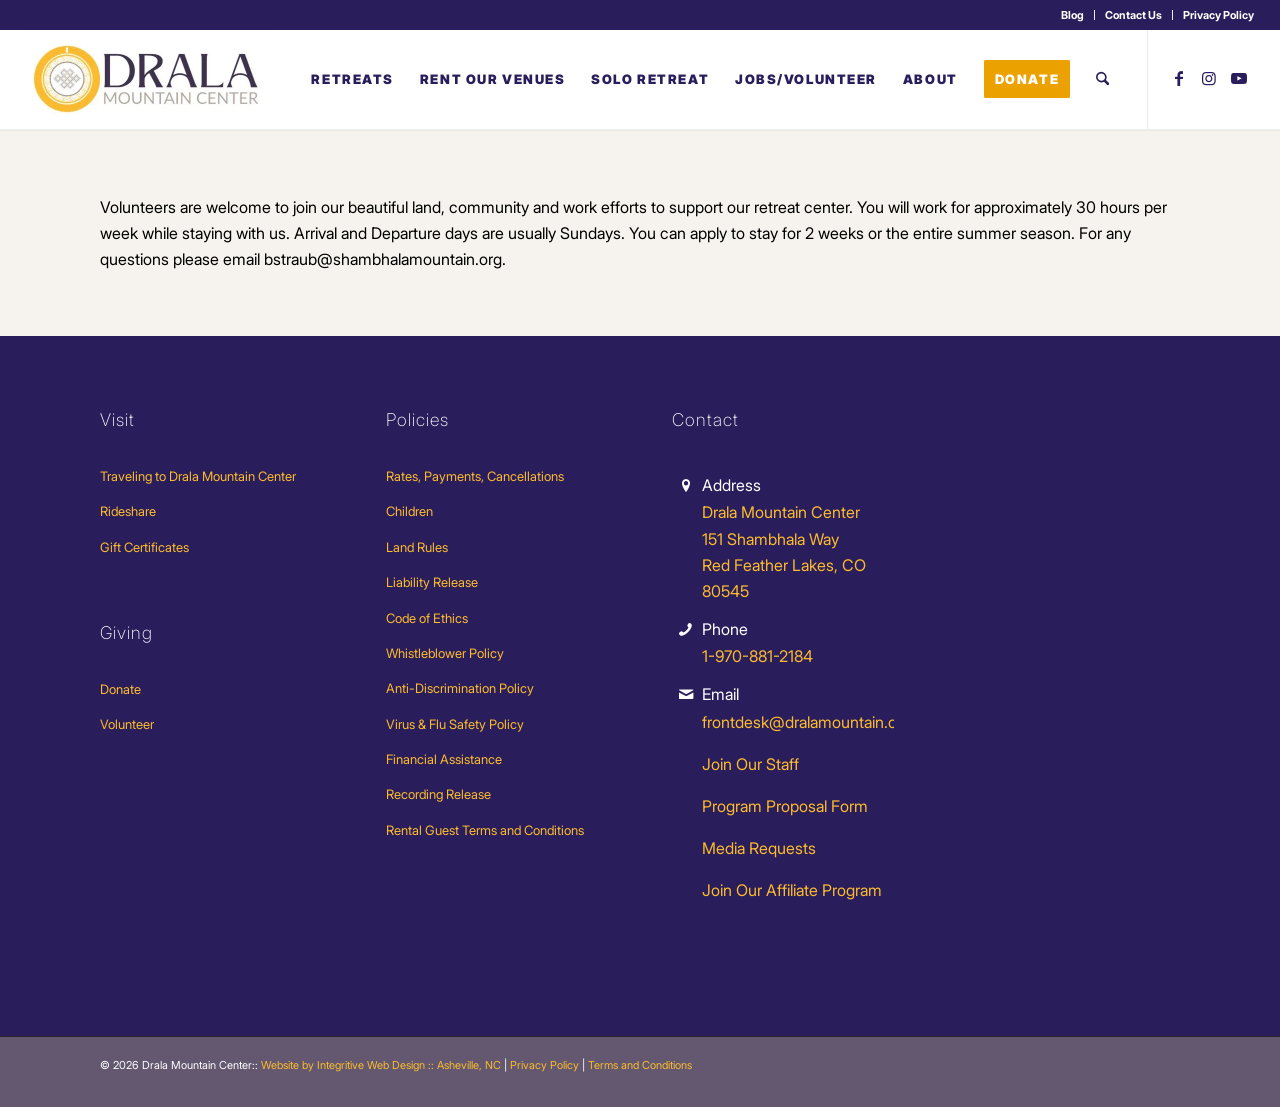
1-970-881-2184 (757, 656)
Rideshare (128, 511)
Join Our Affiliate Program (792, 890)
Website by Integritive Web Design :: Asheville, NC (381, 1065)
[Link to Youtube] (1239, 78)
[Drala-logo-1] (148, 79)
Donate (120, 689)
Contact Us (1133, 15)
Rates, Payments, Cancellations (475, 476)
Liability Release (432, 582)
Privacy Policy (1218, 15)
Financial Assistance (444, 759)
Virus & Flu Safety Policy (455, 724)
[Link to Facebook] (1179, 78)
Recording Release (438, 794)
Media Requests (759, 848)
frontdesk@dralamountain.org (806, 722)
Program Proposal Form (785, 806)
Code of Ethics (427, 618)
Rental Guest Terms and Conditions (485, 830)
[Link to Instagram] (1209, 78)
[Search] (1102, 79)
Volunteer (127, 724)
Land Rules (417, 547)
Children (409, 511)
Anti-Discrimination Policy (460, 688)
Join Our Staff (750, 764)
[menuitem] (1073, 15)
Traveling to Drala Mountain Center (198, 476)
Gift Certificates (144, 547)
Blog (1072, 15)
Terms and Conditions (640, 1065)
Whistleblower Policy (445, 653)
